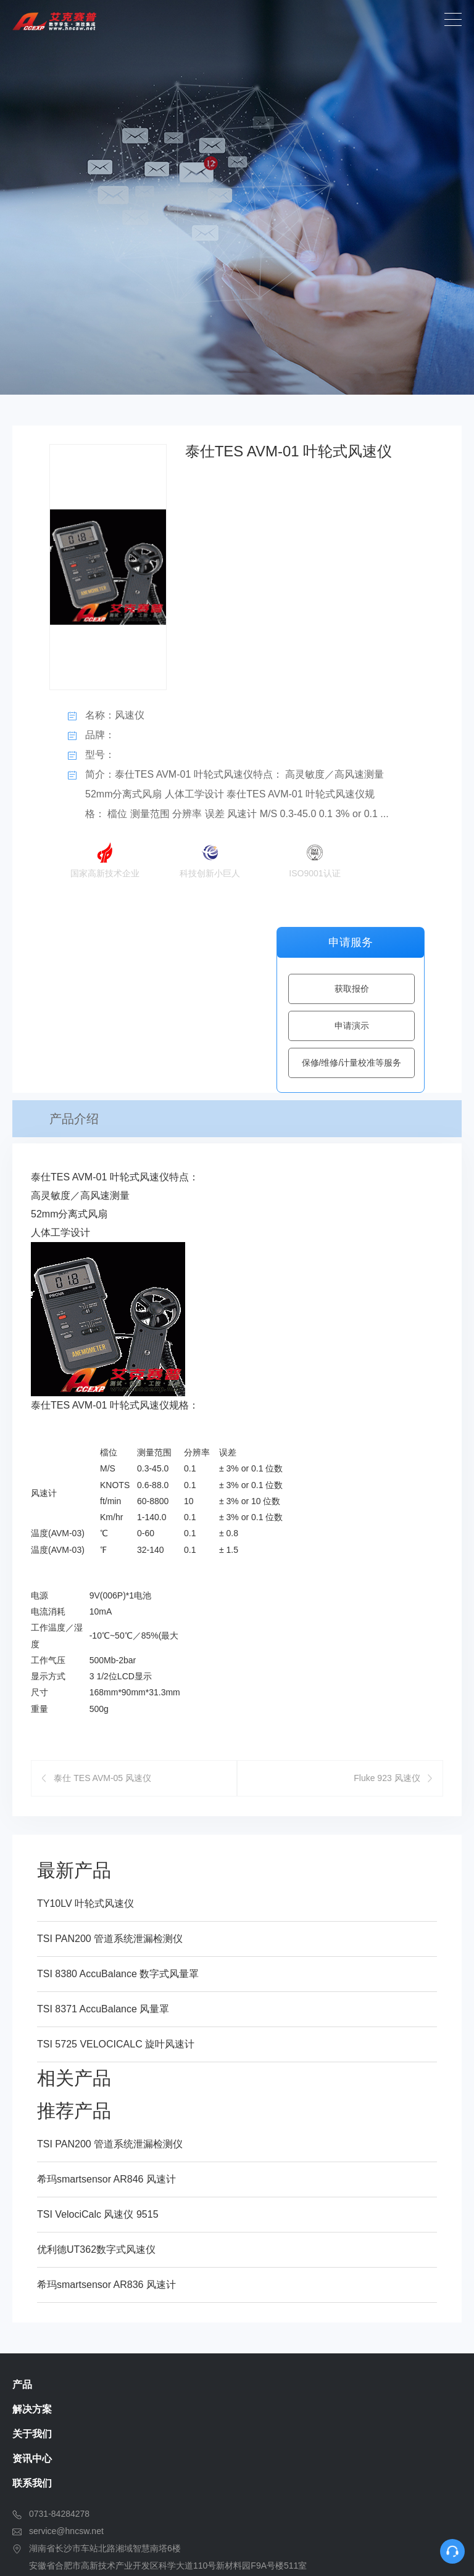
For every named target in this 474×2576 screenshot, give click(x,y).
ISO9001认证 (314, 857)
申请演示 (352, 1026)
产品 (22, 2220)
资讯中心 (32, 2294)
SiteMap (432, 2551)
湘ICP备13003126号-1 (347, 2551)
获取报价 (352, 989)
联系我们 (32, 2318)
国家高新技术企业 (104, 857)
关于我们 (32, 2269)
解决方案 (32, 2244)
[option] (237, 197)
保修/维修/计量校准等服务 (352, 1063)
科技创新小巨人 (210, 857)
